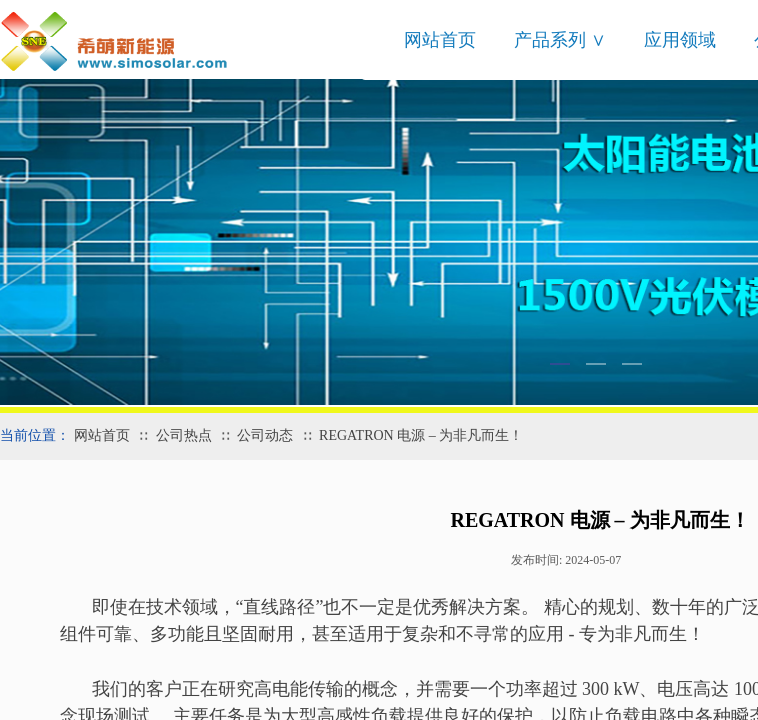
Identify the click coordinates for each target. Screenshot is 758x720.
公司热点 (184, 435)
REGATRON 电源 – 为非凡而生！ (421, 435)
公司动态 (265, 435)
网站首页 (440, 40)
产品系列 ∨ (560, 40)
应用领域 (680, 40)
